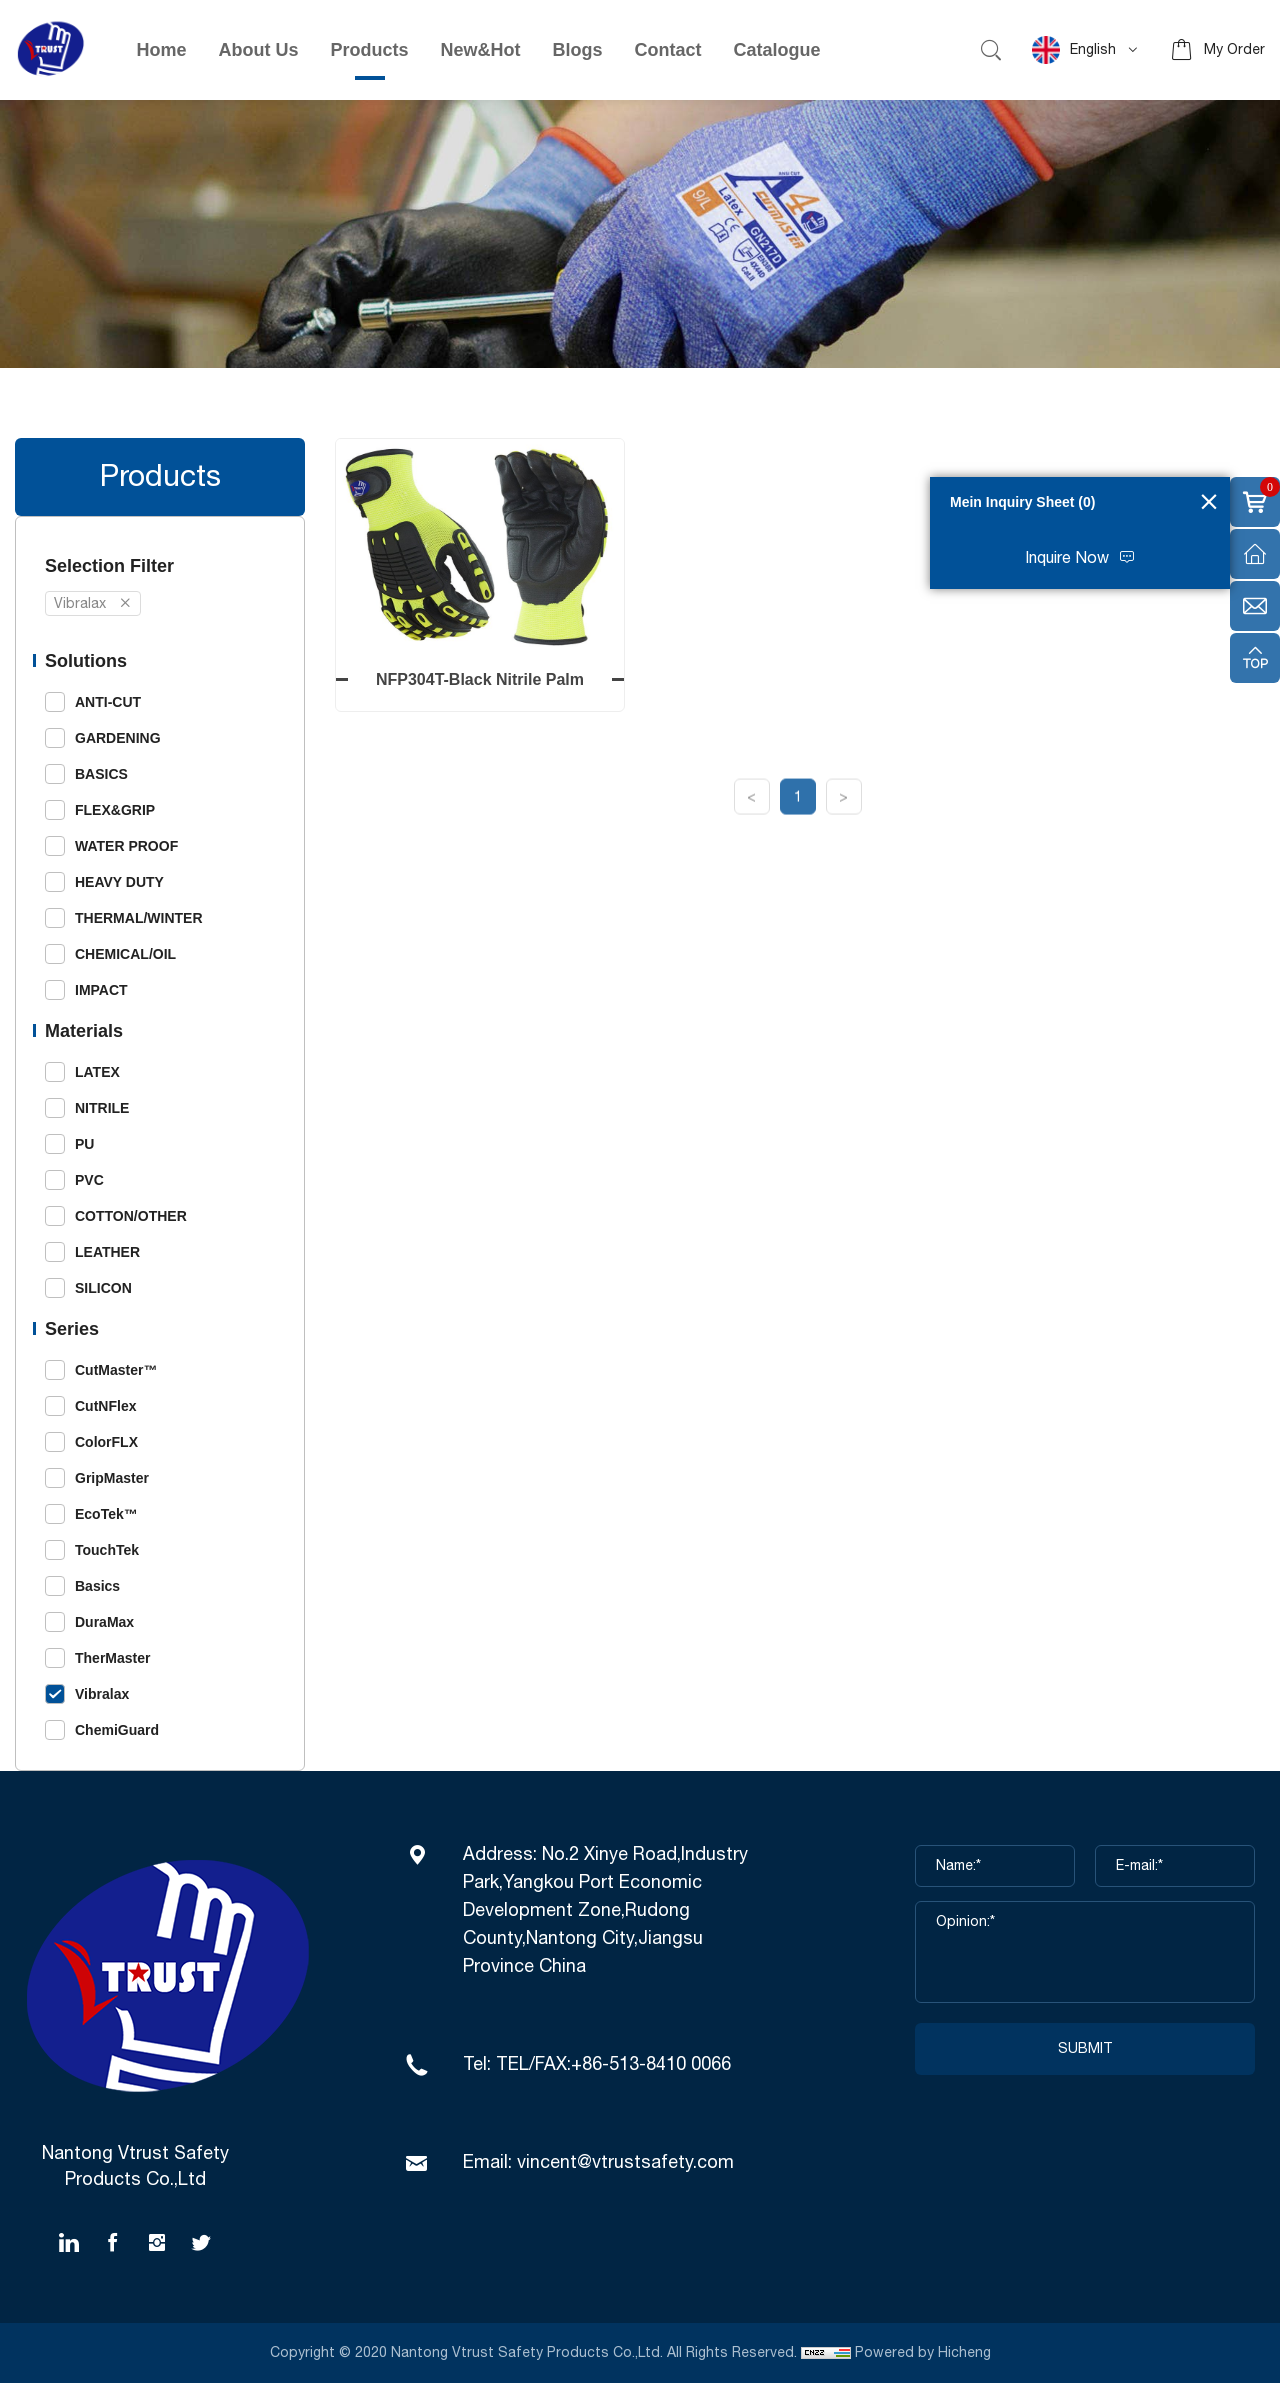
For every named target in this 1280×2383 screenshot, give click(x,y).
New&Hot (481, 50)
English (1074, 50)
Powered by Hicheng (925, 2353)
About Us (259, 50)
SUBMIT (1085, 2049)
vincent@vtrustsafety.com (625, 2163)
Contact (668, 50)
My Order (1234, 50)
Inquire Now (1067, 558)
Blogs (578, 50)
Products (370, 50)
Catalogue (777, 50)
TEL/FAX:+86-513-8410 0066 (613, 2065)
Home (162, 50)
